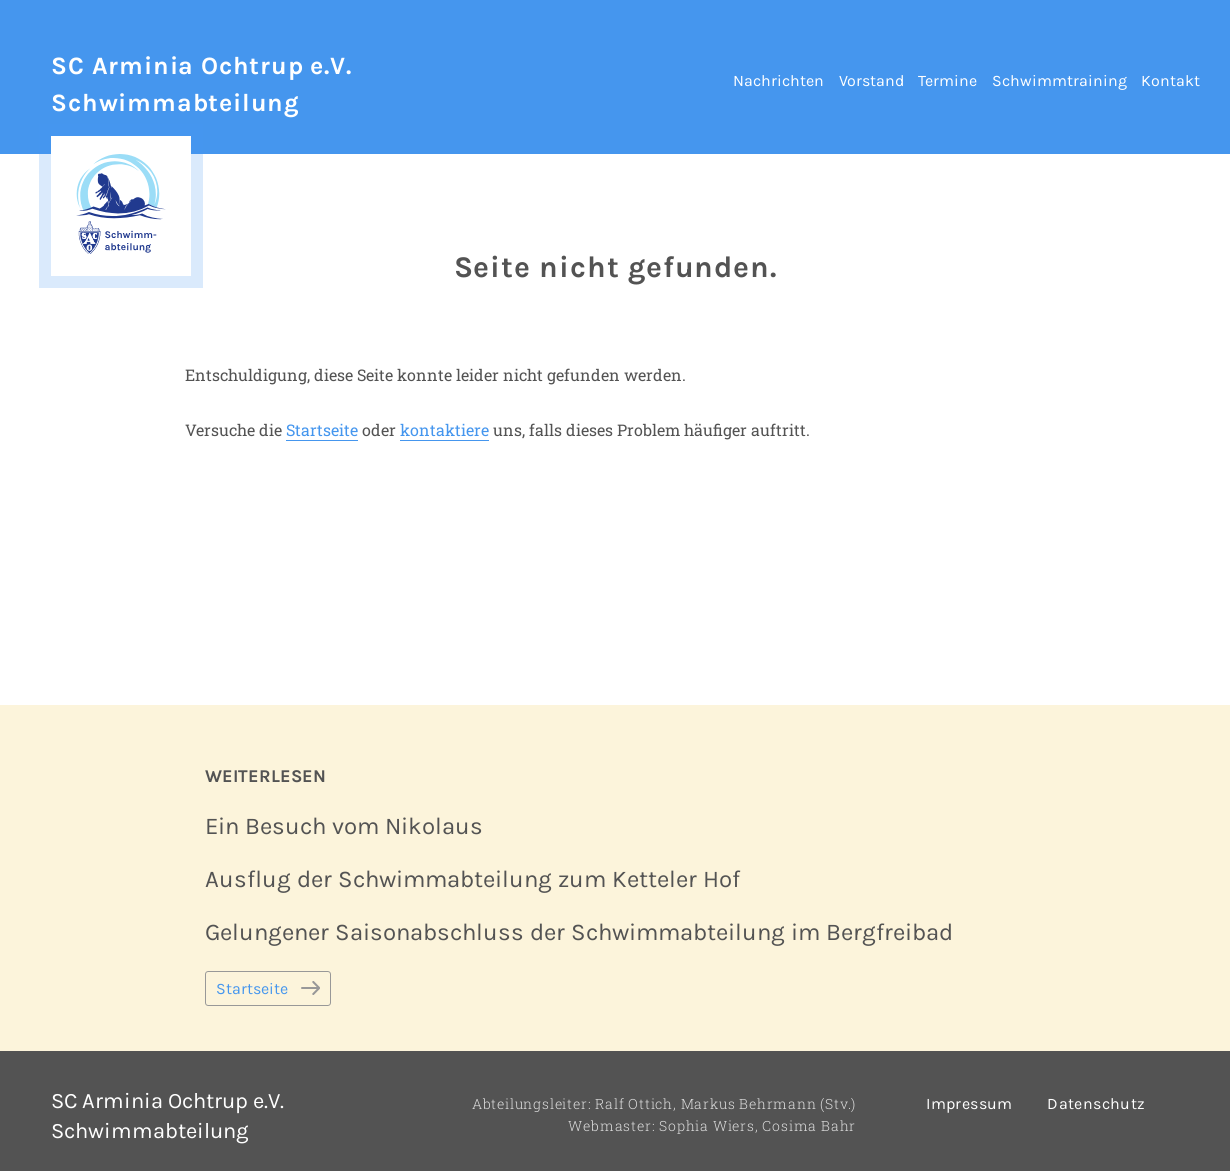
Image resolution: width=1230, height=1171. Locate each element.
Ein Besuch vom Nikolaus (344, 826)
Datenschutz (1096, 1103)
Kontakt (1170, 80)
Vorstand (871, 80)
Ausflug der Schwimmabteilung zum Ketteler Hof (472, 879)
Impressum (969, 1103)
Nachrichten (778, 80)
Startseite (322, 429)
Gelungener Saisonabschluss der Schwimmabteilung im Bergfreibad (579, 932)
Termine (947, 80)
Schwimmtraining (1059, 80)
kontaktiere (444, 429)
